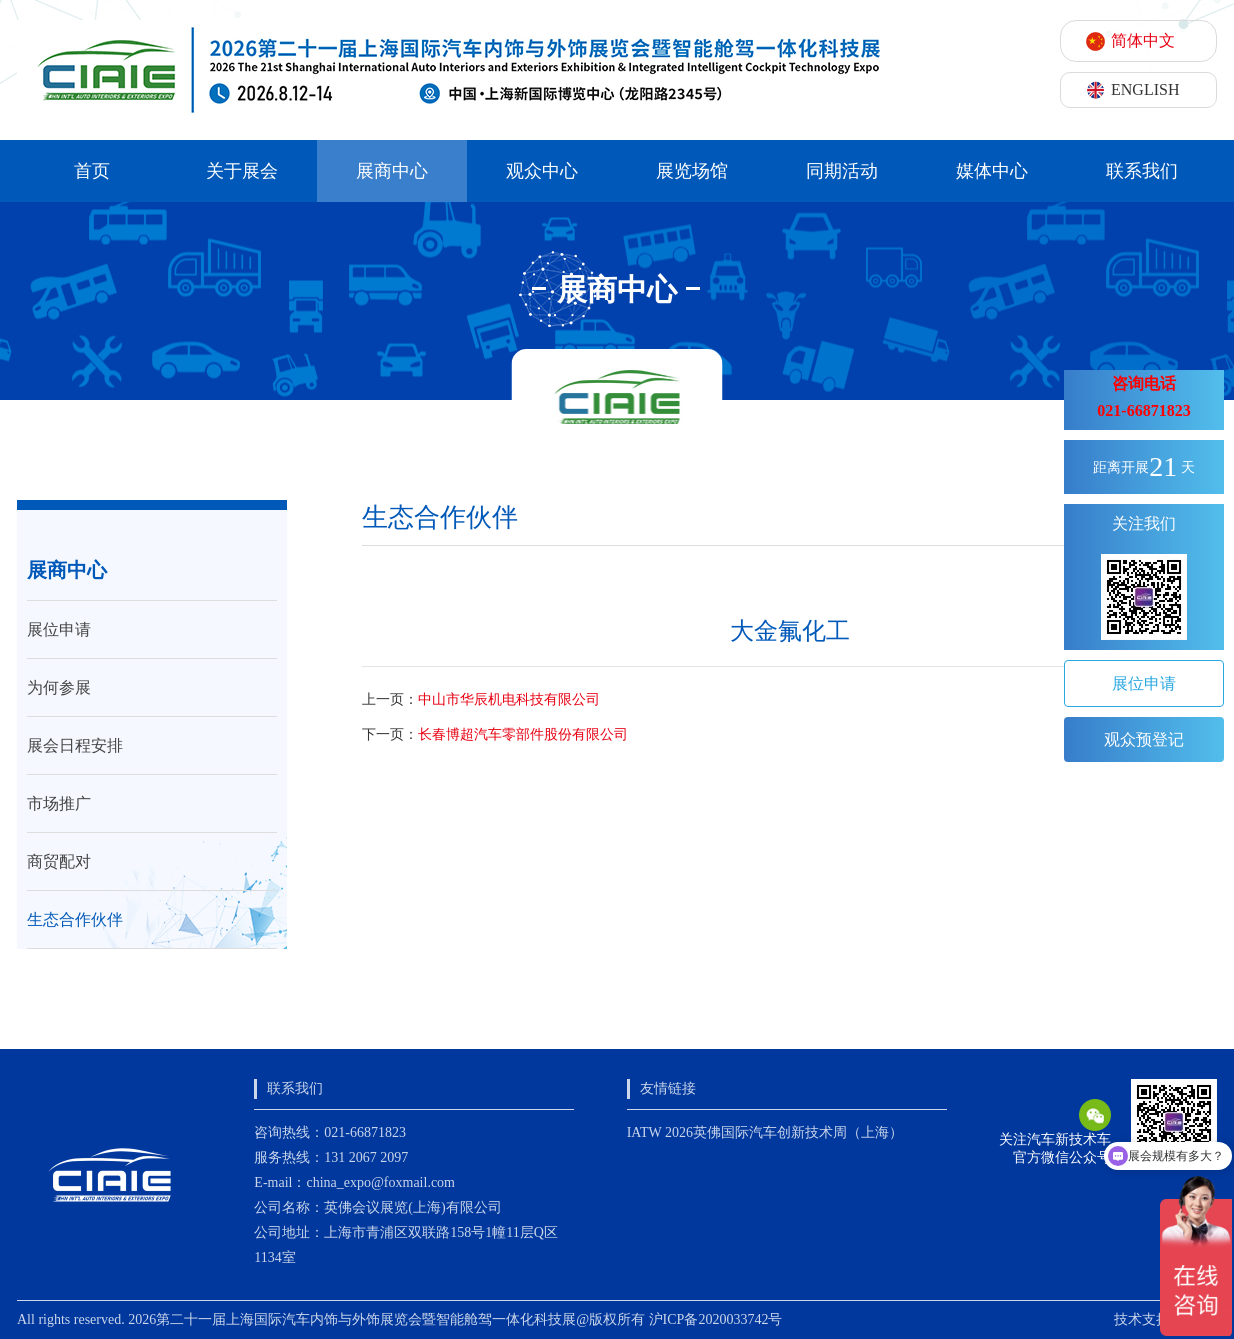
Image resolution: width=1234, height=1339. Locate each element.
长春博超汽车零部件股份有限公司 (523, 734)
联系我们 (1142, 171)
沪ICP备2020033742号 (716, 1319)
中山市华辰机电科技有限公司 (509, 699)
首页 (92, 171)
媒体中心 (992, 171)
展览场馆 (692, 171)
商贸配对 (59, 861)
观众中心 (542, 171)
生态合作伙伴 (75, 919)
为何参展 (59, 687)
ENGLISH (1145, 89)
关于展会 (242, 171)
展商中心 (392, 171)
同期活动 (842, 171)
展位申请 (59, 629)
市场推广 (59, 803)
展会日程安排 (75, 745)
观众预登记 (1144, 739)
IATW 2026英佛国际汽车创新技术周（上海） (765, 1132)
